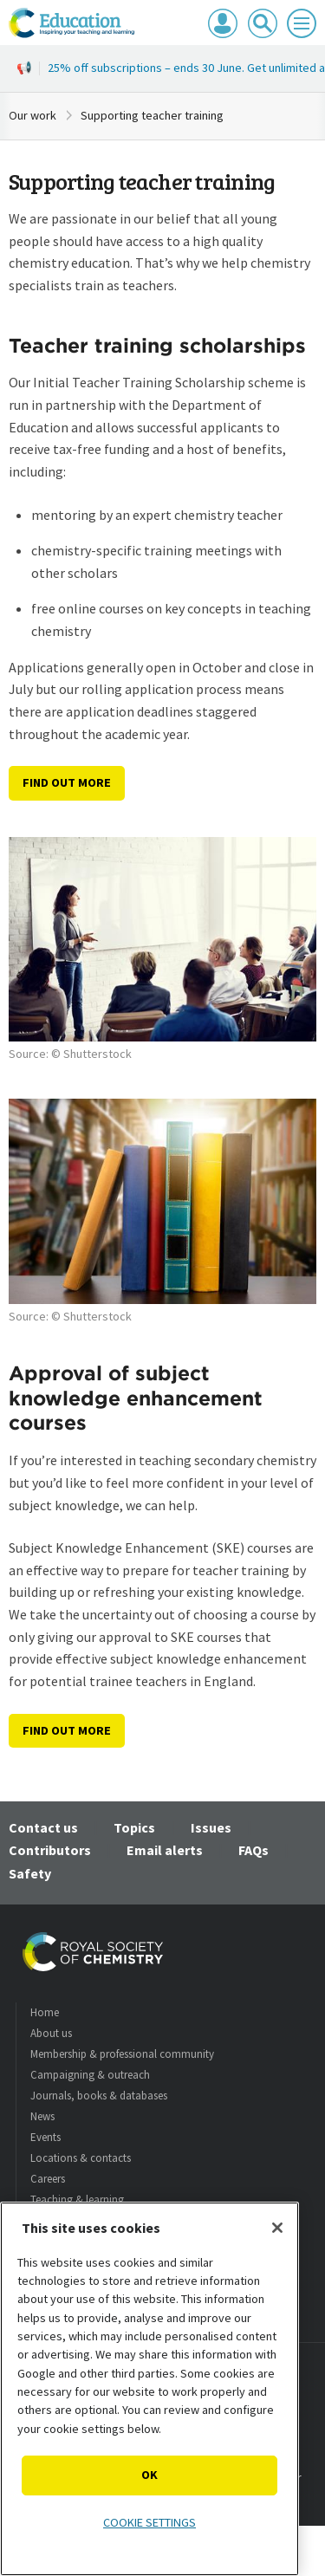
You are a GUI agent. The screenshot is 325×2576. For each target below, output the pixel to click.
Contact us (43, 1827)
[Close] (277, 2228)
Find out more (67, 782)
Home (44, 2012)
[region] (149, 2389)
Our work (32, 115)
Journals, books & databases (98, 2095)
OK (149, 2474)
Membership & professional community (122, 2054)
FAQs (253, 1850)
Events (45, 2137)
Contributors (50, 1850)
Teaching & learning (77, 2199)
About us (51, 2033)
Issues (211, 1827)
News (42, 2116)
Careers (47, 2178)
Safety (30, 1873)
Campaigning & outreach (90, 2074)
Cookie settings (149, 2522)
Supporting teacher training (152, 115)
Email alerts (165, 1850)
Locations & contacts (80, 2158)
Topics (134, 1827)
